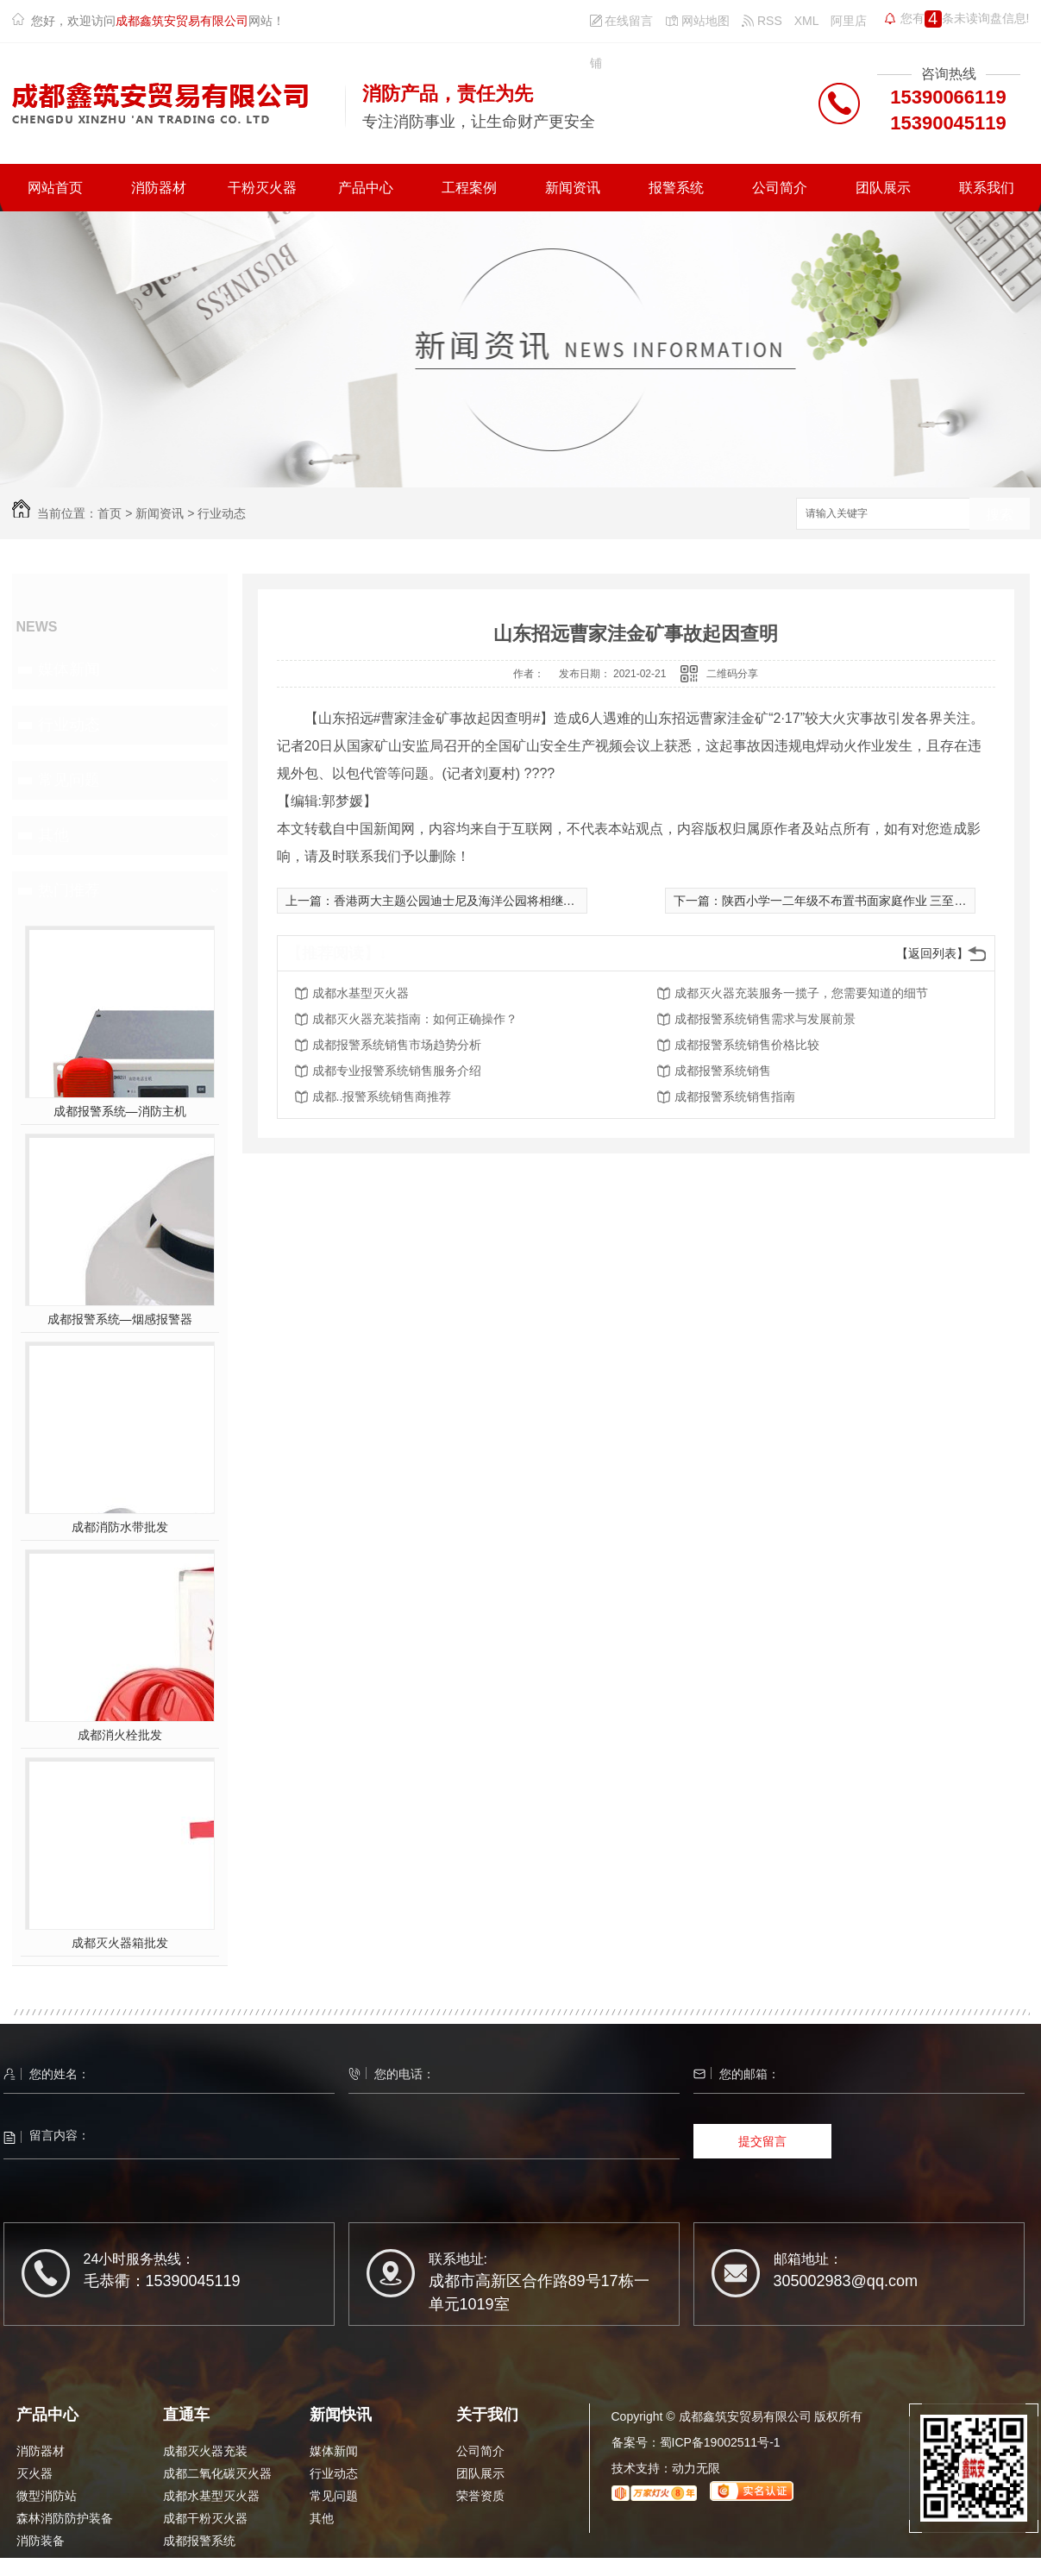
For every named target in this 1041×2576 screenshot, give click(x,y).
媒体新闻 (69, 669)
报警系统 (676, 187)
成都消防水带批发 (120, 1527)
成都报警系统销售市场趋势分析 (396, 1045)
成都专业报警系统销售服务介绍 (396, 1071)
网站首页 (55, 187)
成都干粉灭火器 (205, 2518)
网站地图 (697, 21)
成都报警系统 (199, 2541)
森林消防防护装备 (64, 2518)
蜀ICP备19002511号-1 (720, 2442)
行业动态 (222, 513)
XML (806, 21)
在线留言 (622, 21)
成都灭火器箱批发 (120, 1943)
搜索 (999, 514)
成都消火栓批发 (120, 1735)
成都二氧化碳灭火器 (217, 2473)
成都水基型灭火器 (360, 993)
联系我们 (986, 187)
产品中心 (365, 187)
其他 (53, 835)
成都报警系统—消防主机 (119, 1111)
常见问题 (69, 780)
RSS (762, 21)
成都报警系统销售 (722, 1071)
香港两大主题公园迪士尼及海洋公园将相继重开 (460, 901)
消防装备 (40, 2541)
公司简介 (779, 187)
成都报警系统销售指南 (734, 1096)
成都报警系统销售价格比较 (746, 1045)
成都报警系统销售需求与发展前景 (765, 1019)
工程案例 (469, 187)
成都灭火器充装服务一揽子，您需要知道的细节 (801, 993)
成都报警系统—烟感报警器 (119, 1319)
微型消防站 (46, 2496)
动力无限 (696, 2468)
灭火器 (34, 2473)
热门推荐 (69, 890)
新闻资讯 (572, 187)
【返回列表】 (932, 953)
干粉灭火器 (262, 187)
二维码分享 (732, 674)
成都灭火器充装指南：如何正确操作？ (414, 1019)
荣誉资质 (480, 2496)
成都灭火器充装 (205, 2451)
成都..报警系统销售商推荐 (382, 1096)
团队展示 (883, 187)
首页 (109, 513)
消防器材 (158, 187)
